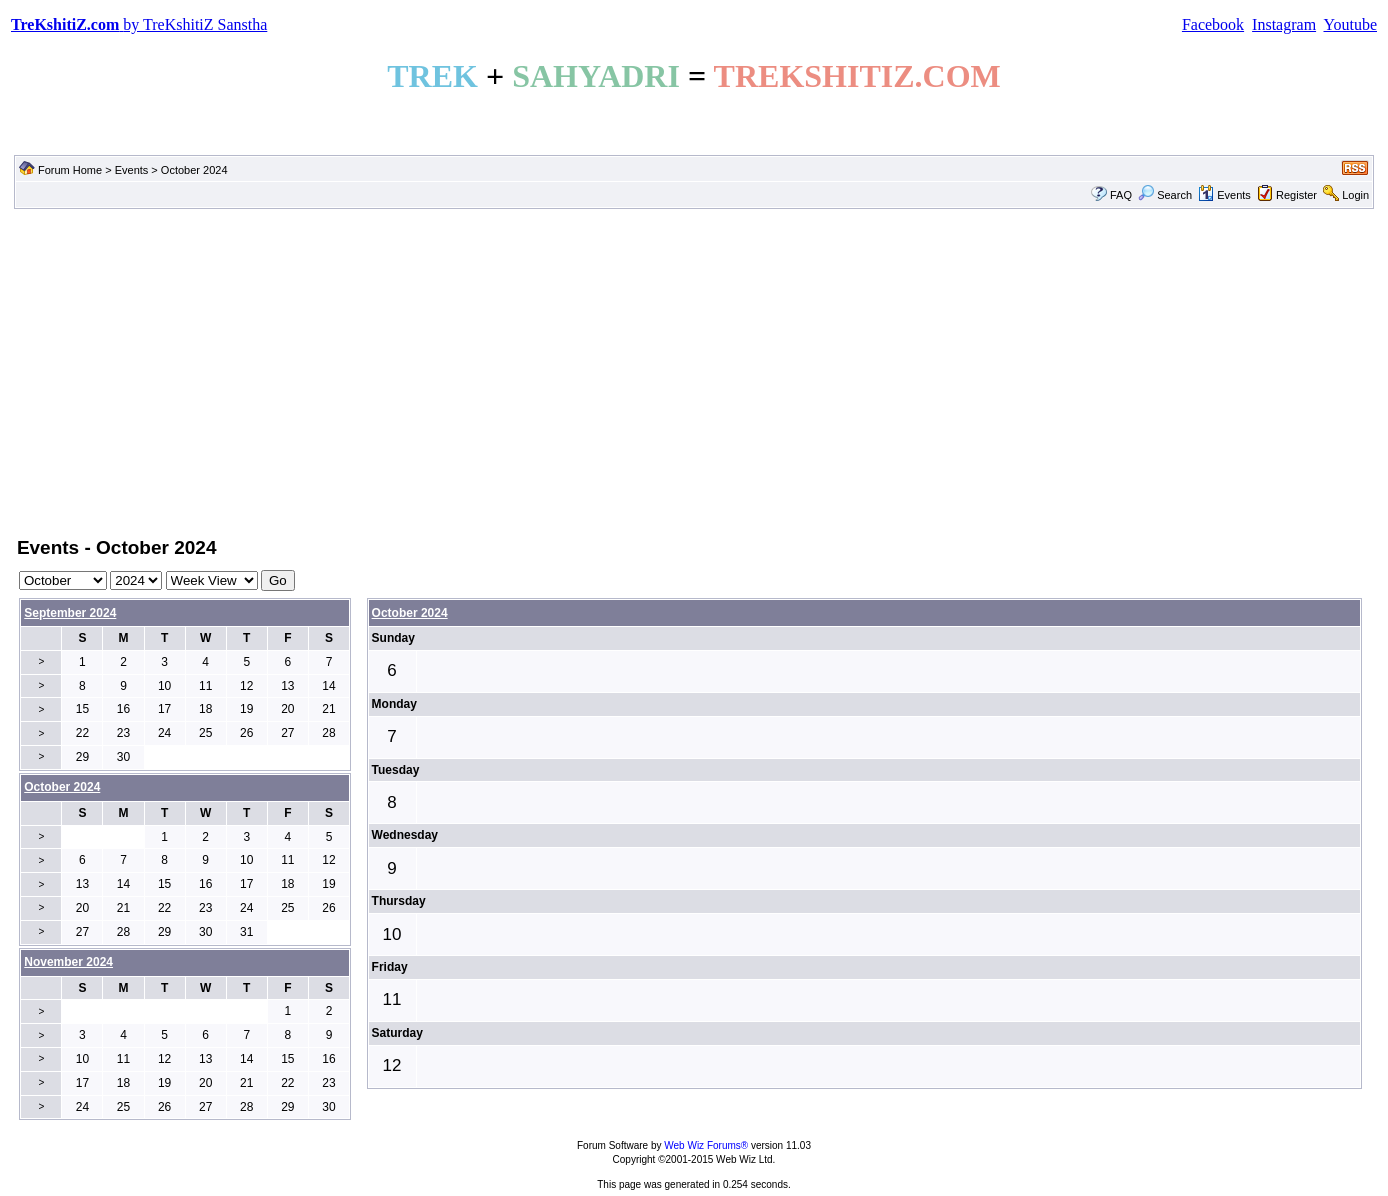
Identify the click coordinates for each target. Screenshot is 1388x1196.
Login (1355, 195)
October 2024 (410, 613)
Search (1165, 195)
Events (132, 170)
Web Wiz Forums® (706, 1145)
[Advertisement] (694, 371)
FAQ (1121, 195)
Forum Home (70, 170)
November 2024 (68, 962)
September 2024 (70, 613)
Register (1296, 195)
